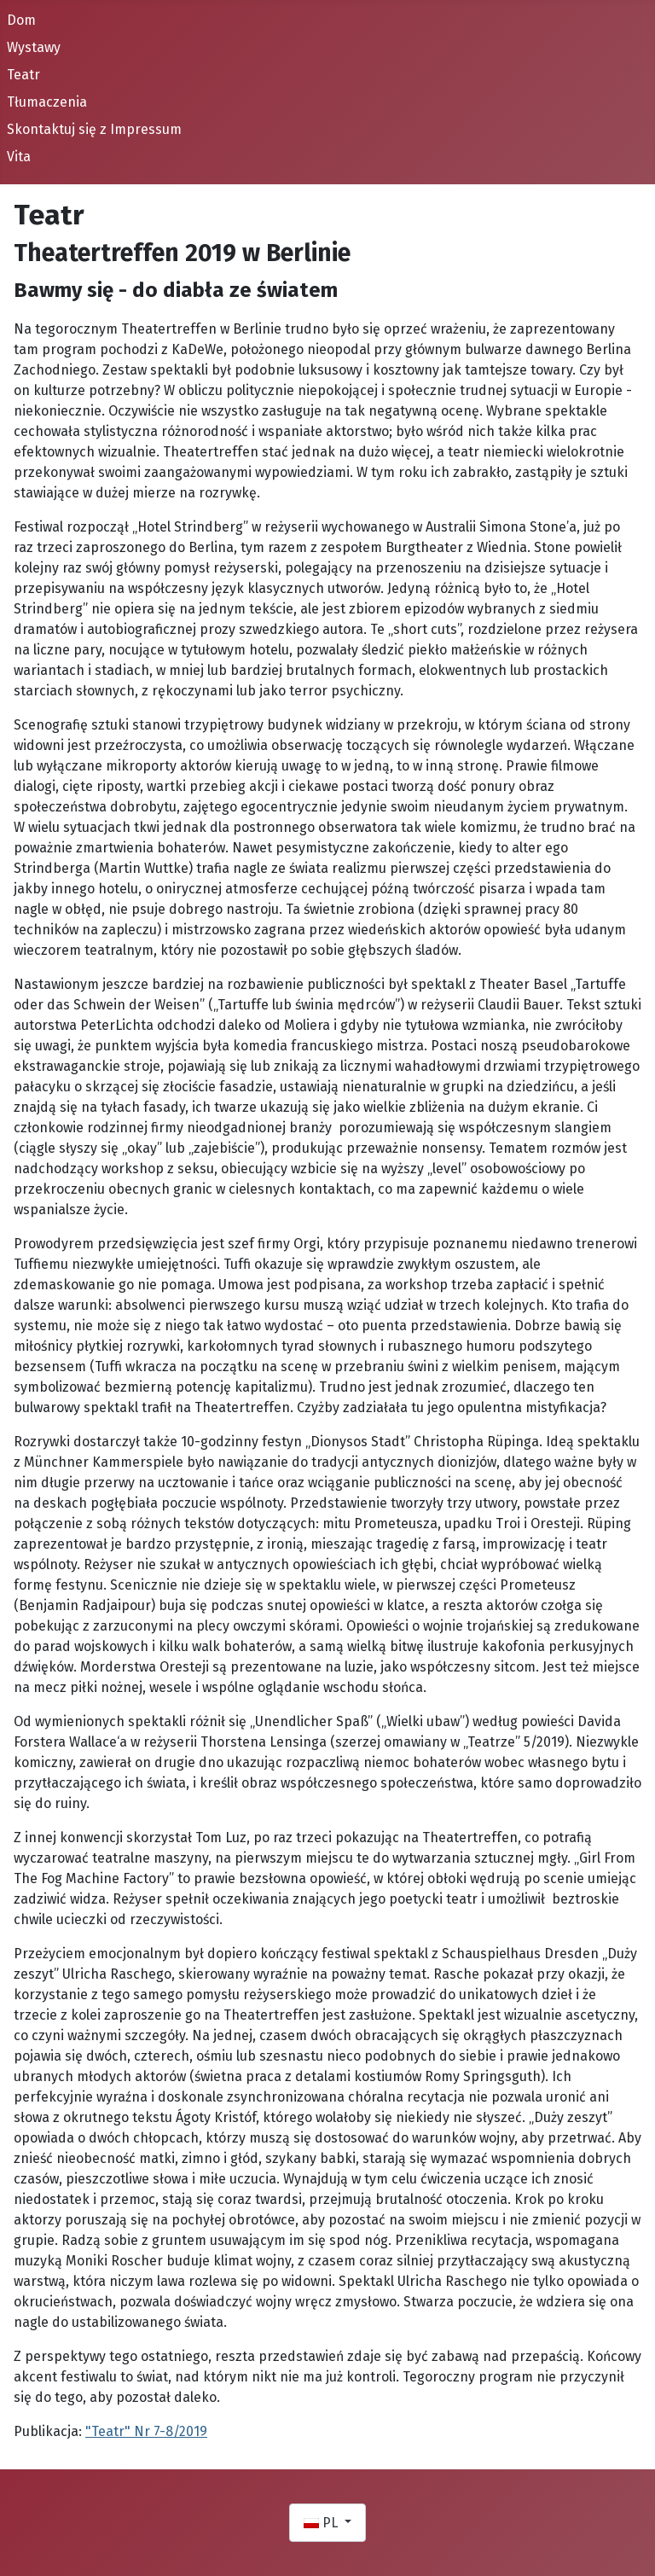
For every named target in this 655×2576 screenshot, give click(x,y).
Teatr (23, 75)
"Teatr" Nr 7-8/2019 (146, 2431)
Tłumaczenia (47, 102)
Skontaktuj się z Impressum (94, 129)
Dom (21, 20)
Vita (19, 156)
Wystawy (34, 47)
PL (322, 2523)
